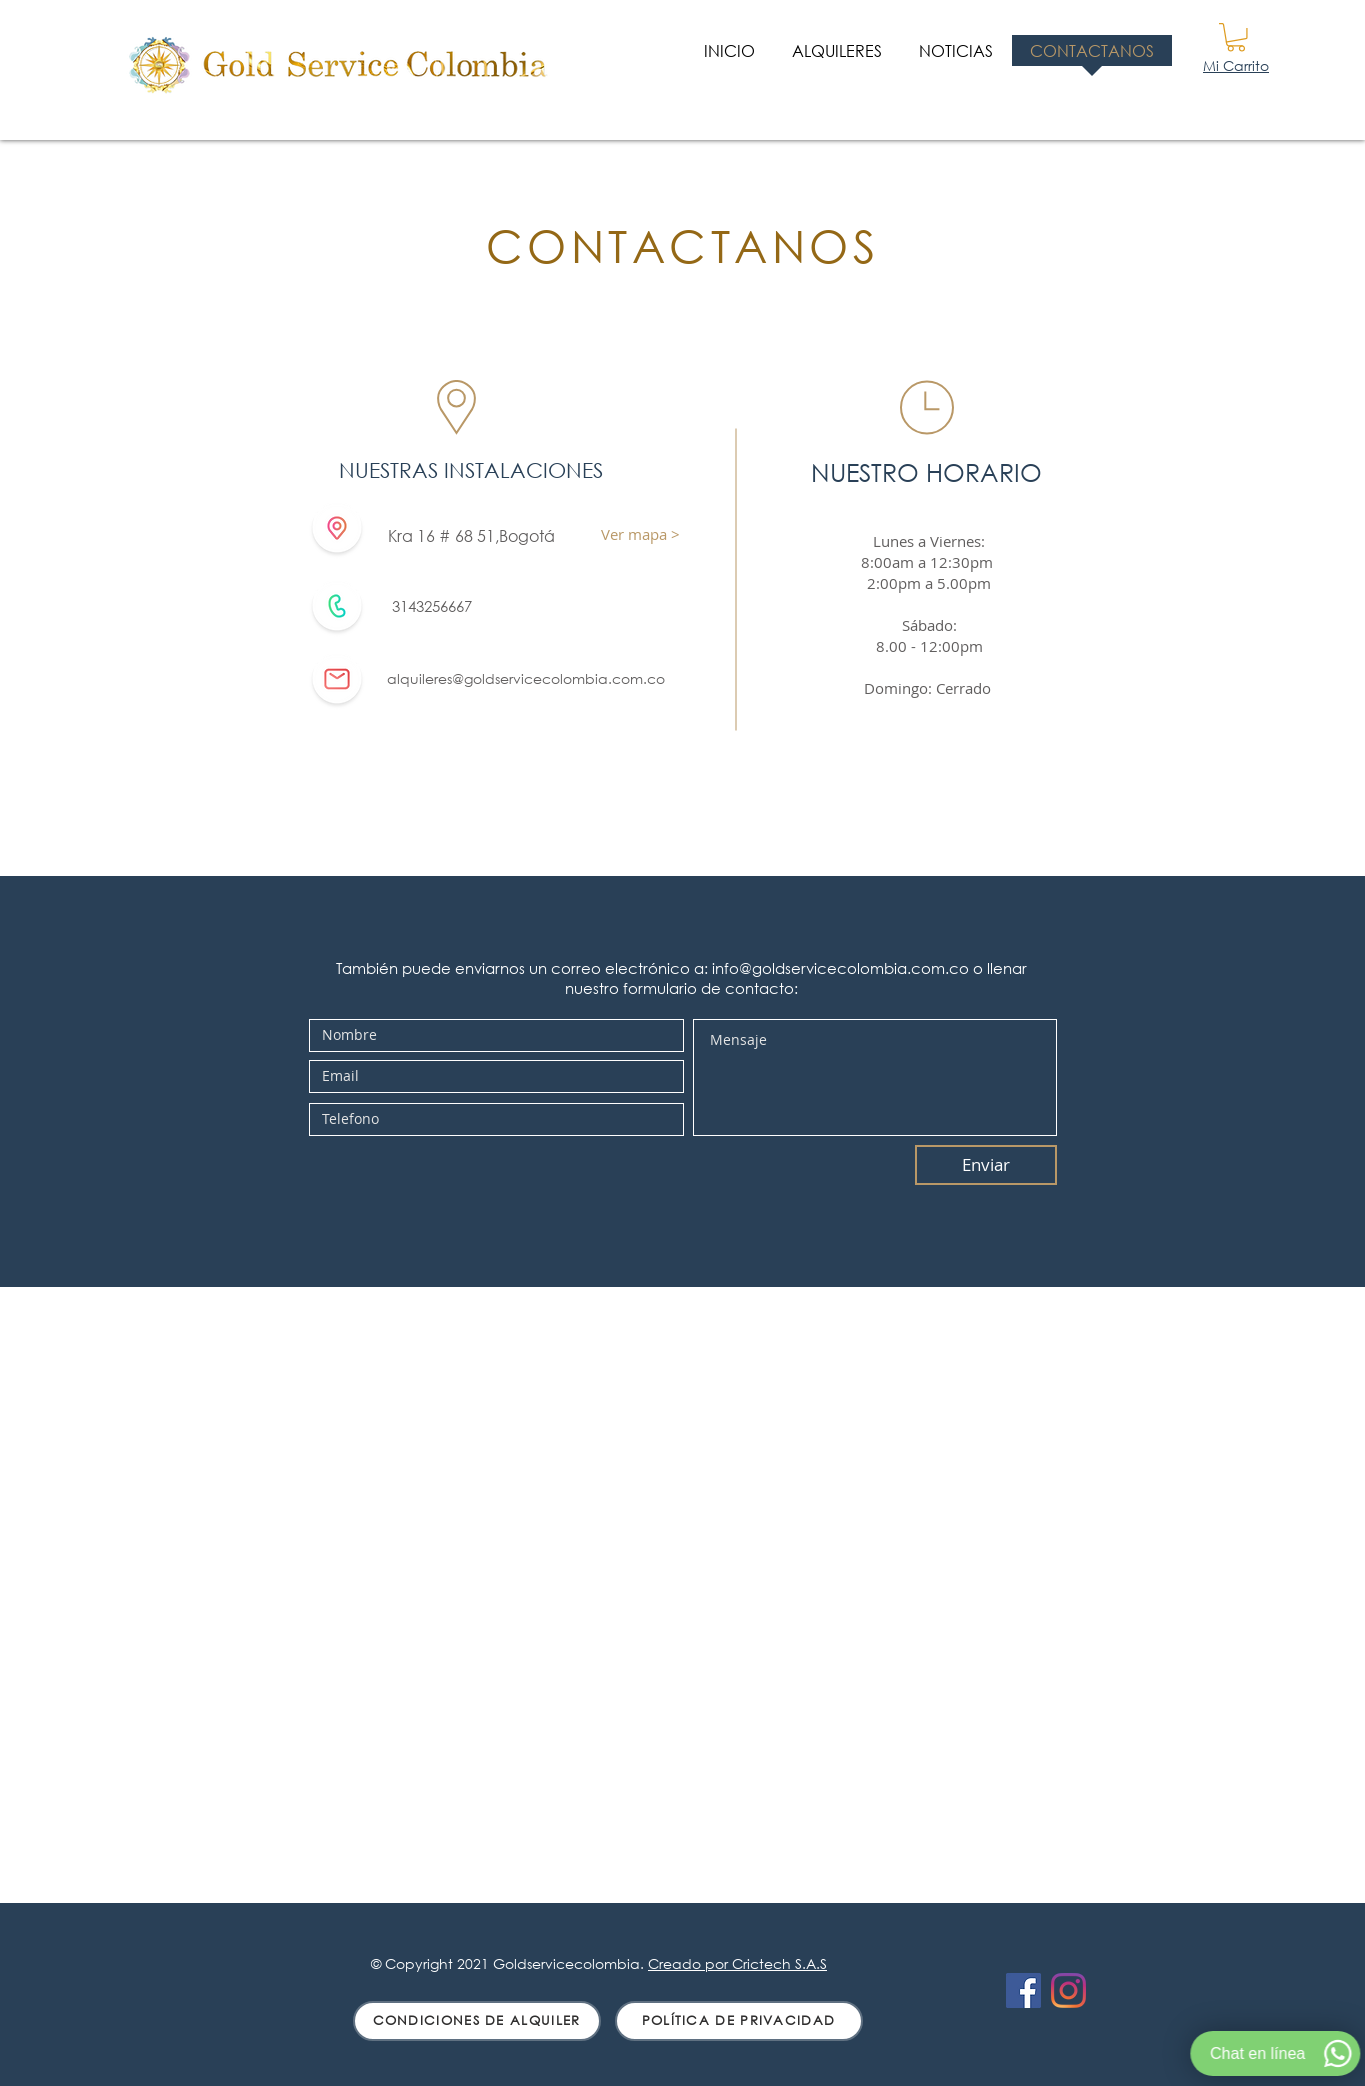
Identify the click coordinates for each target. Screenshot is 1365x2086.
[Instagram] (1068, 1990)
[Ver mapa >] (641, 534)
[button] (1236, 37)
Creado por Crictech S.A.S (737, 1963)
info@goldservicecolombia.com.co (840, 968)
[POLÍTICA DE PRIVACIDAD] (739, 2021)
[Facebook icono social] (1023, 1990)
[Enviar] (986, 1165)
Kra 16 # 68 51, (443, 535)
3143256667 (432, 606)
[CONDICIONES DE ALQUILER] (477, 2021)
